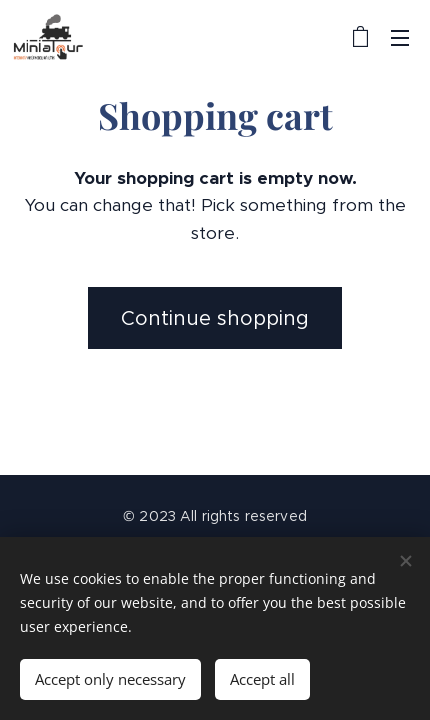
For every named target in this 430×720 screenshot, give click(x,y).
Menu (400, 38)
